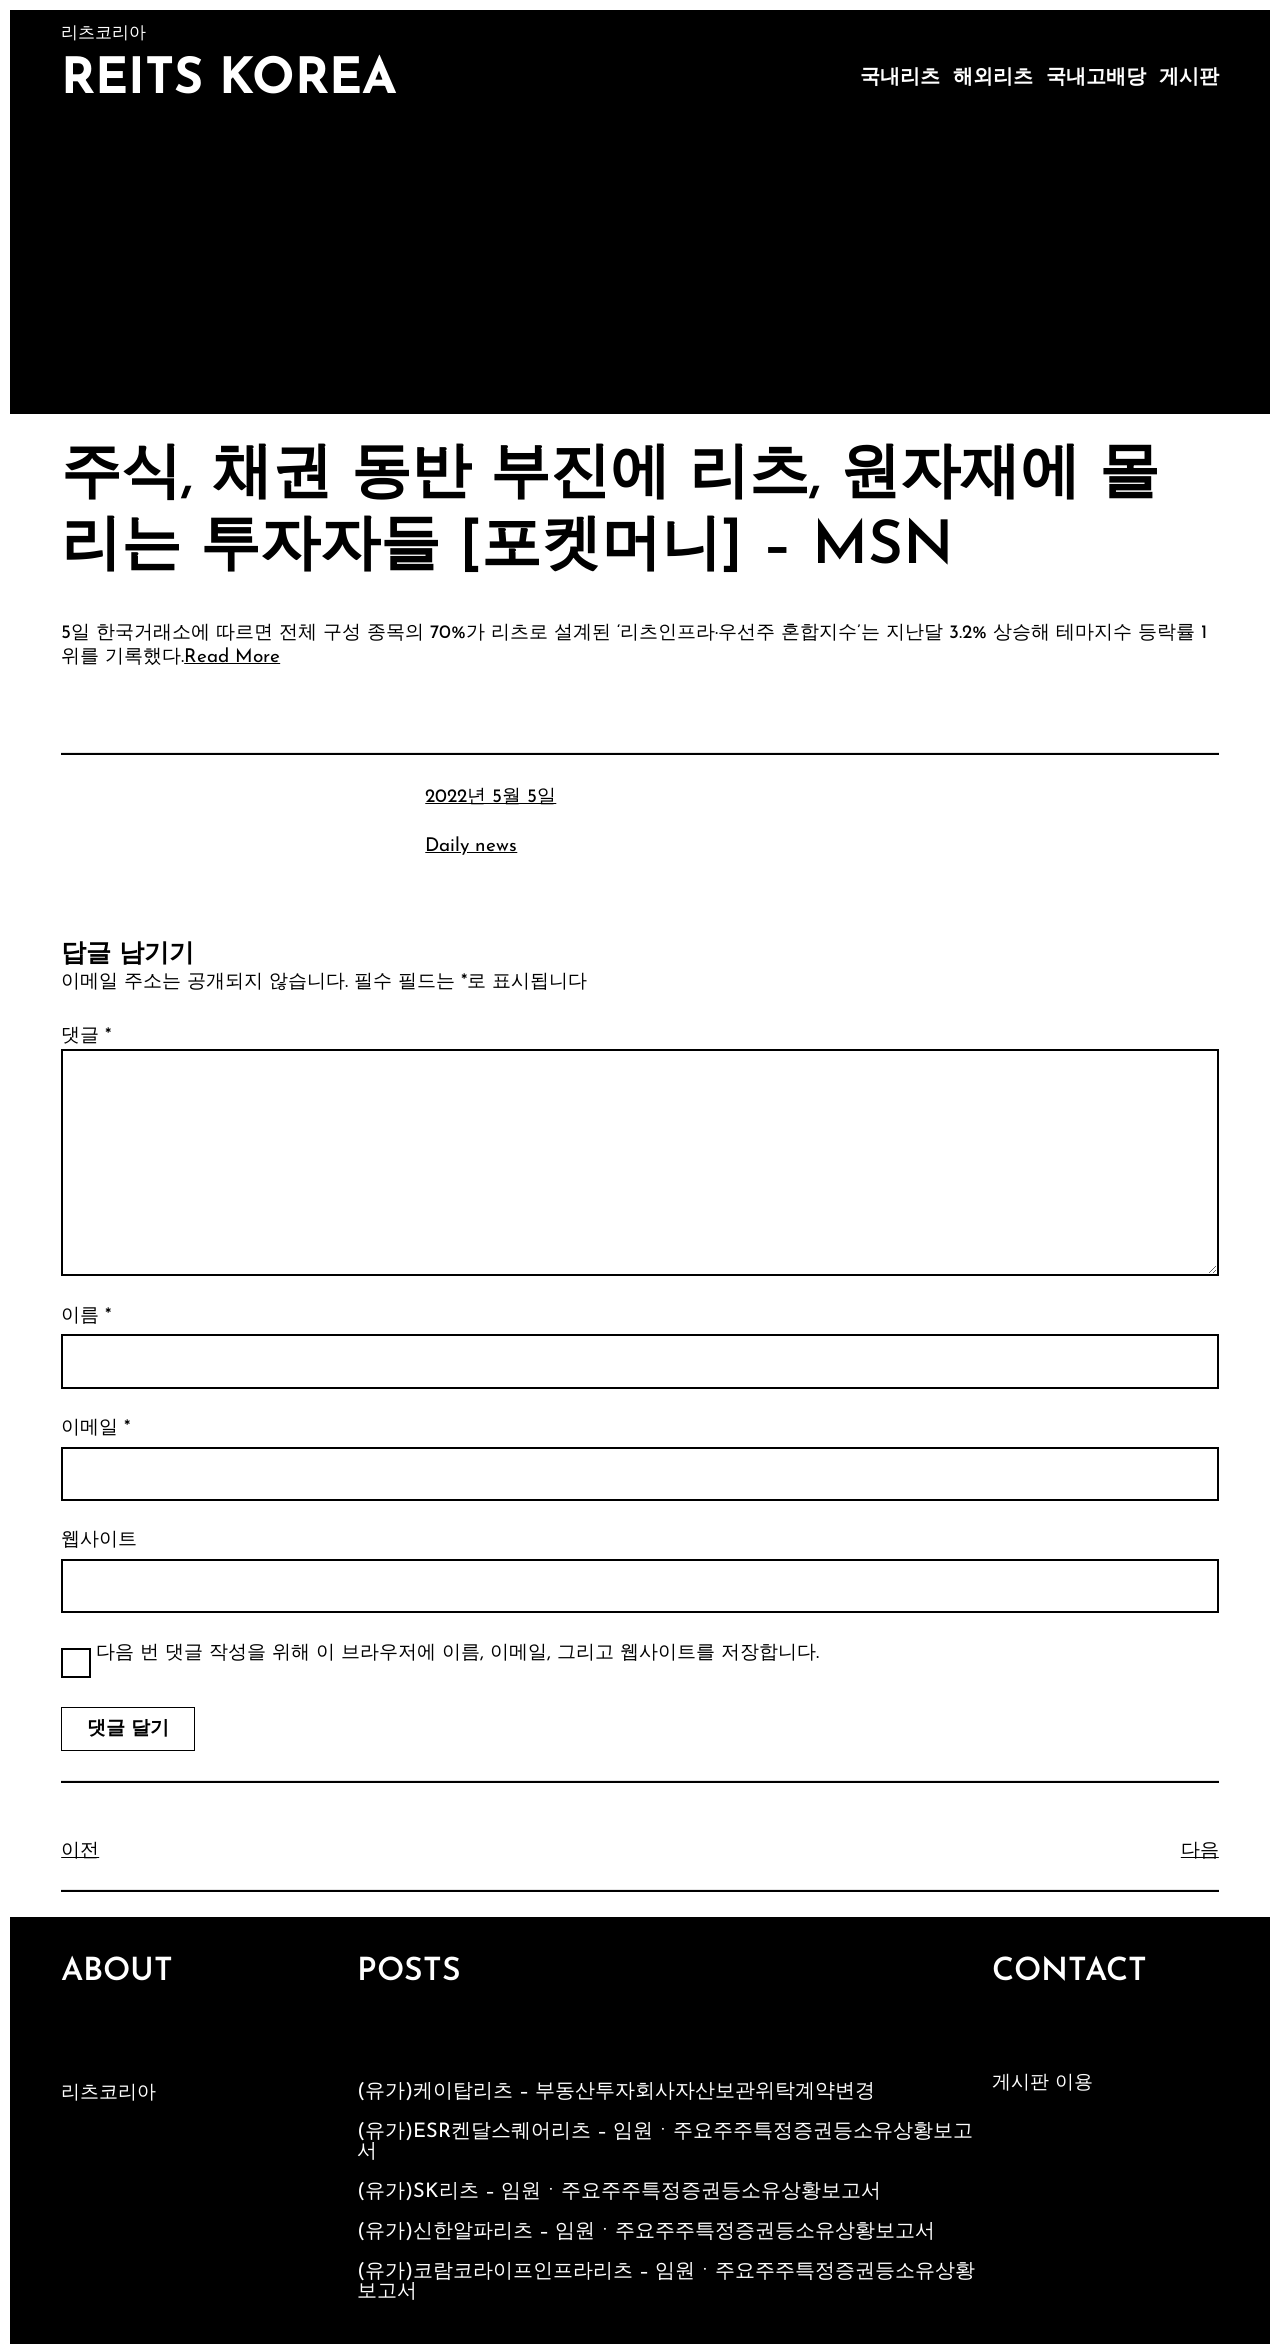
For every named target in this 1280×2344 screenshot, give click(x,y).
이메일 (95, 1428)
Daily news (471, 846)
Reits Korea (229, 80)
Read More (232, 657)
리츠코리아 (108, 2093)
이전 (80, 1851)
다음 (1200, 1851)
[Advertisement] (640, 264)
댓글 (86, 1036)
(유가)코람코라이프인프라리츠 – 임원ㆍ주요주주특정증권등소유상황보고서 (666, 2282)
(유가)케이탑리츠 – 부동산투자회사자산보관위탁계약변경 (616, 2092)
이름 (86, 1316)
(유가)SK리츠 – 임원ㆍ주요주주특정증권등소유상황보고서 (619, 2192)
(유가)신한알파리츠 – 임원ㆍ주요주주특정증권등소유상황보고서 (646, 2232)
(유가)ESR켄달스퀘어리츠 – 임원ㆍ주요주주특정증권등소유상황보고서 (665, 2142)
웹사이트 (99, 1540)
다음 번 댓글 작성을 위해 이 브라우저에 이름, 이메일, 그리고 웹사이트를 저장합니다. (457, 1653)
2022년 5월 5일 (490, 797)
